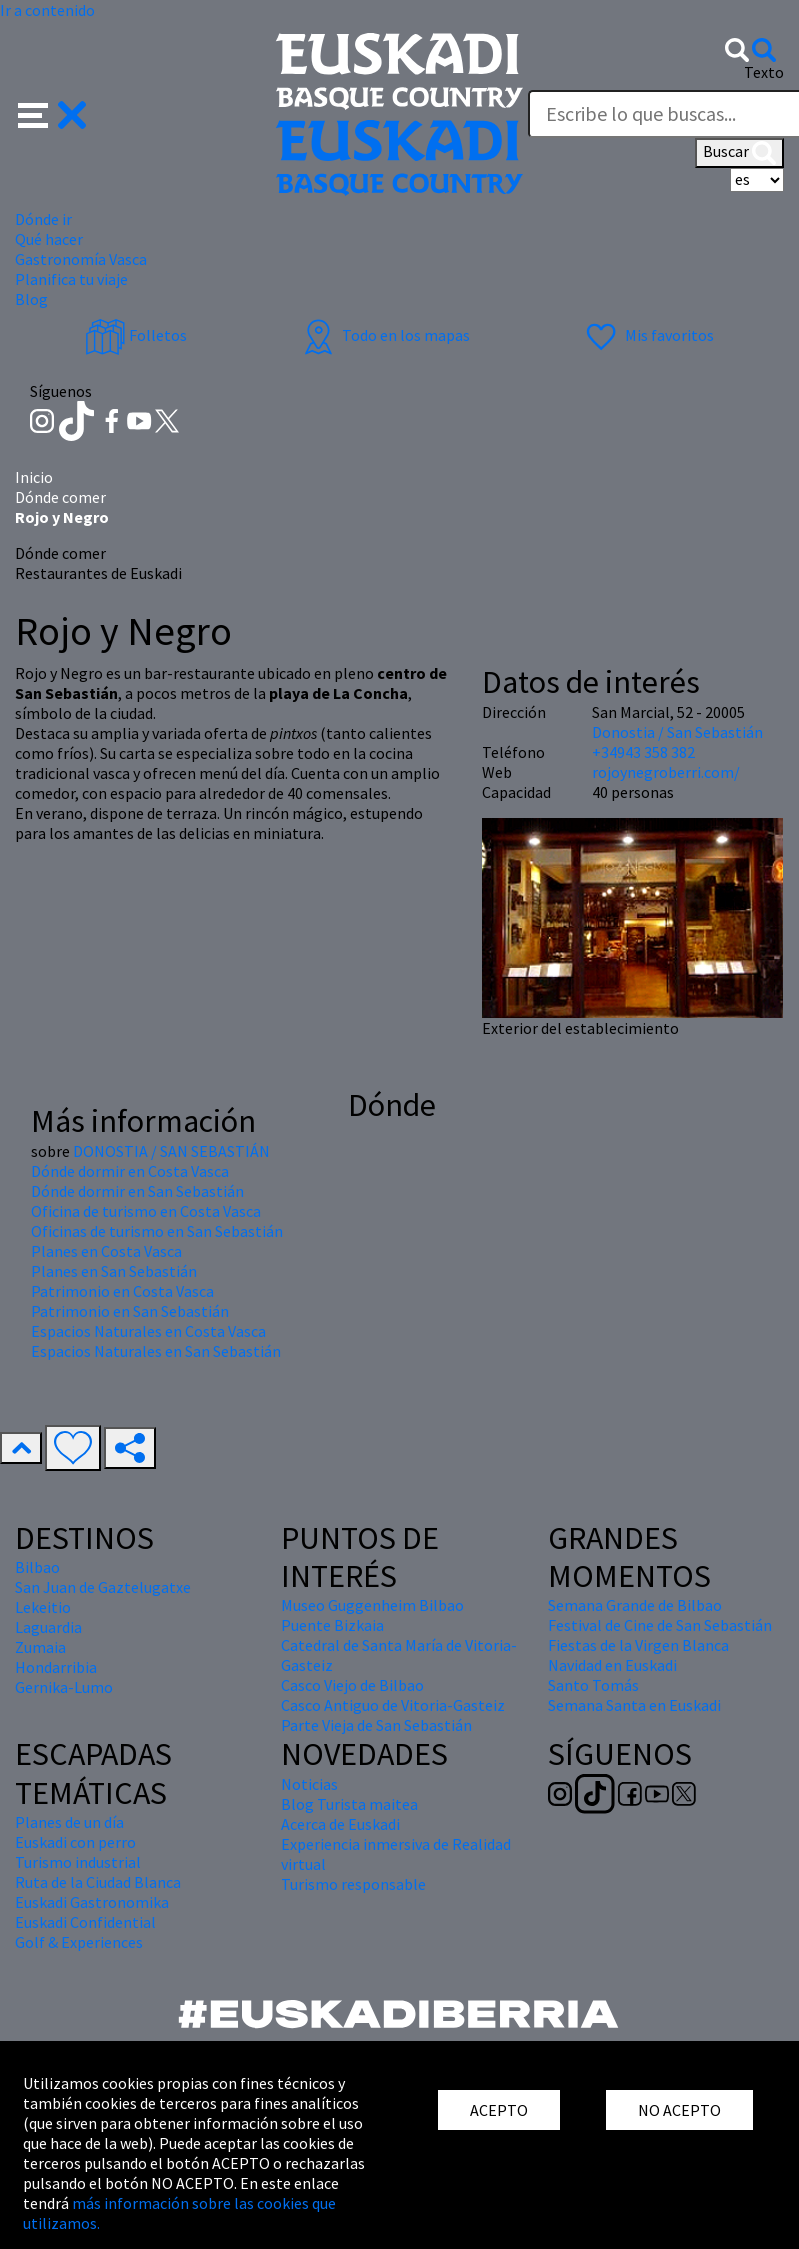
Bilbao (37, 1567)
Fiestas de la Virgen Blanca (638, 1645)
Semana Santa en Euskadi (634, 1705)
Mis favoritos (647, 335)
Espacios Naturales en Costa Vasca (148, 1331)
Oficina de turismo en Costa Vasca (146, 1211)
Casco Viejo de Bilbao (352, 1685)
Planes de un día (69, 1822)
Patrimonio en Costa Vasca (122, 1291)
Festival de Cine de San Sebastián (660, 1625)
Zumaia (40, 1647)
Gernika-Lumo (64, 1687)
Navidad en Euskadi (612, 1665)
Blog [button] (31, 299)
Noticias (309, 1784)
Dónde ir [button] (43, 219)
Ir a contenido (47, 10)
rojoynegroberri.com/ (666, 772)
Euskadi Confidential (85, 1922)
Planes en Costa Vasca (106, 1251)
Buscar (739, 153)
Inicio (34, 477)
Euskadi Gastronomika (92, 1902)
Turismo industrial (78, 1862)
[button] (52, 113)
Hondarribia (56, 1667)
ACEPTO (499, 2110)
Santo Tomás (593, 1685)
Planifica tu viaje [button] (71, 279)
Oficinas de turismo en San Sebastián (157, 1231)
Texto (764, 72)
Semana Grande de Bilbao (635, 1605)
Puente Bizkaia (332, 1625)
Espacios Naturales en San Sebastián (156, 1351)
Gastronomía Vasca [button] (81, 259)
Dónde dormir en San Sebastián (137, 1191)
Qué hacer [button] (49, 239)
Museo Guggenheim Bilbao (372, 1605)
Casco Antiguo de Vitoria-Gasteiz (393, 1705)
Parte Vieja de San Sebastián (376, 1725)
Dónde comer (60, 497)
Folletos (136, 335)
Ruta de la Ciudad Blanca (98, 1882)
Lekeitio (43, 1607)
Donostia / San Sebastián (677, 732)
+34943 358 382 (643, 752)
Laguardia (48, 1627)
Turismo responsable (353, 1884)
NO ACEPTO (679, 2110)
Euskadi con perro (75, 1842)
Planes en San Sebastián (114, 1271)
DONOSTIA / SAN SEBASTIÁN (171, 1151)
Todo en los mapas (384, 335)
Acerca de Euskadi (340, 1824)
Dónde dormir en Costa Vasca (130, 1171)
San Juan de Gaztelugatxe (103, 1587)
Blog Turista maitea (349, 1804)
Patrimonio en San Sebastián (130, 1311)
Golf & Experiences (79, 1942)
